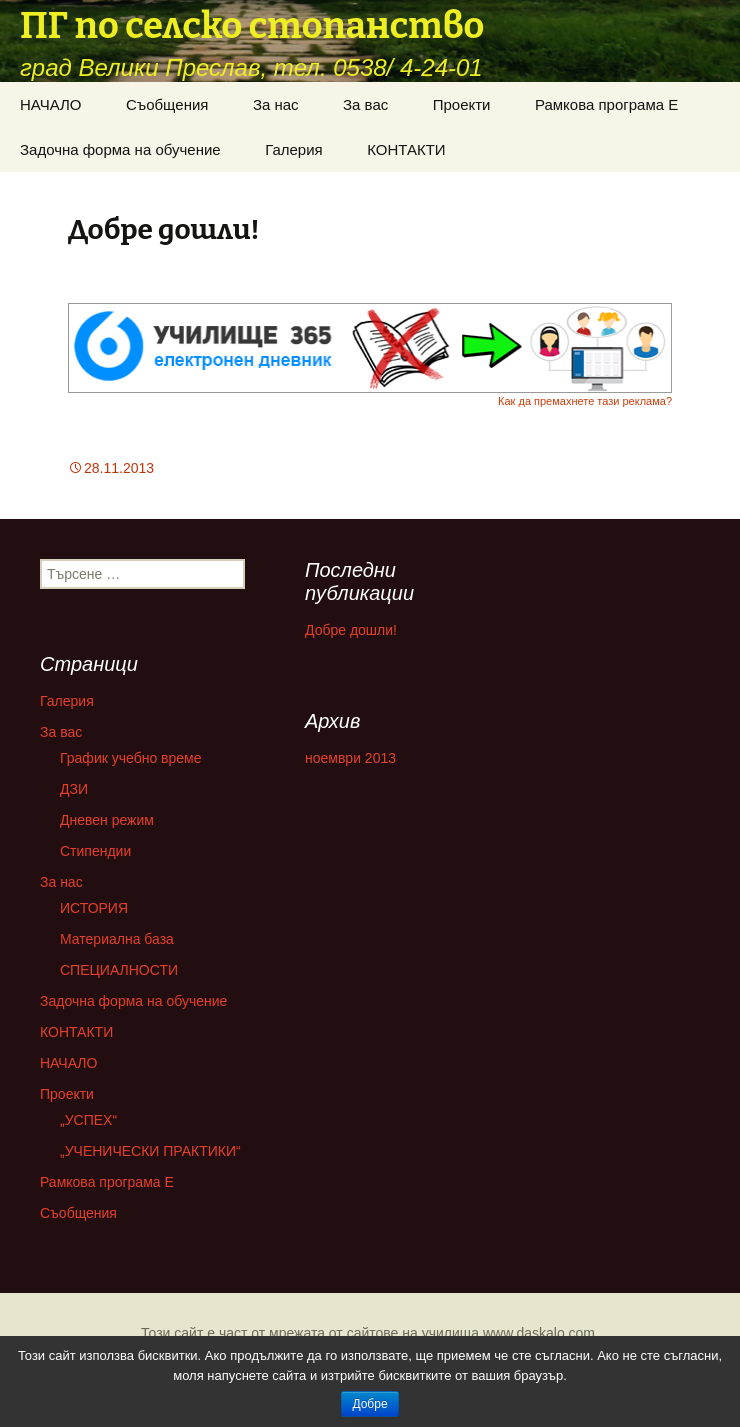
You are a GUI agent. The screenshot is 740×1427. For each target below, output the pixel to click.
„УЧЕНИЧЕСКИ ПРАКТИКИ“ (150, 1151)
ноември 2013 (350, 758)
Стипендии (95, 851)
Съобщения (167, 104)
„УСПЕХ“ (88, 1120)
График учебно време (131, 758)
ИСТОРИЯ (94, 908)
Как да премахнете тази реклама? (585, 401)
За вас (365, 104)
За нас (276, 104)
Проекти (462, 104)
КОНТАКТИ (406, 149)
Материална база (117, 939)
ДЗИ (74, 789)
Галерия (294, 149)
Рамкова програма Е (606, 104)
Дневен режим (107, 820)
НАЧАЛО (51, 104)
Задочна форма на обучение (120, 149)
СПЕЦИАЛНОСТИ (119, 970)
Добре (369, 1404)
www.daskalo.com (539, 1333)
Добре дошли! (351, 630)
